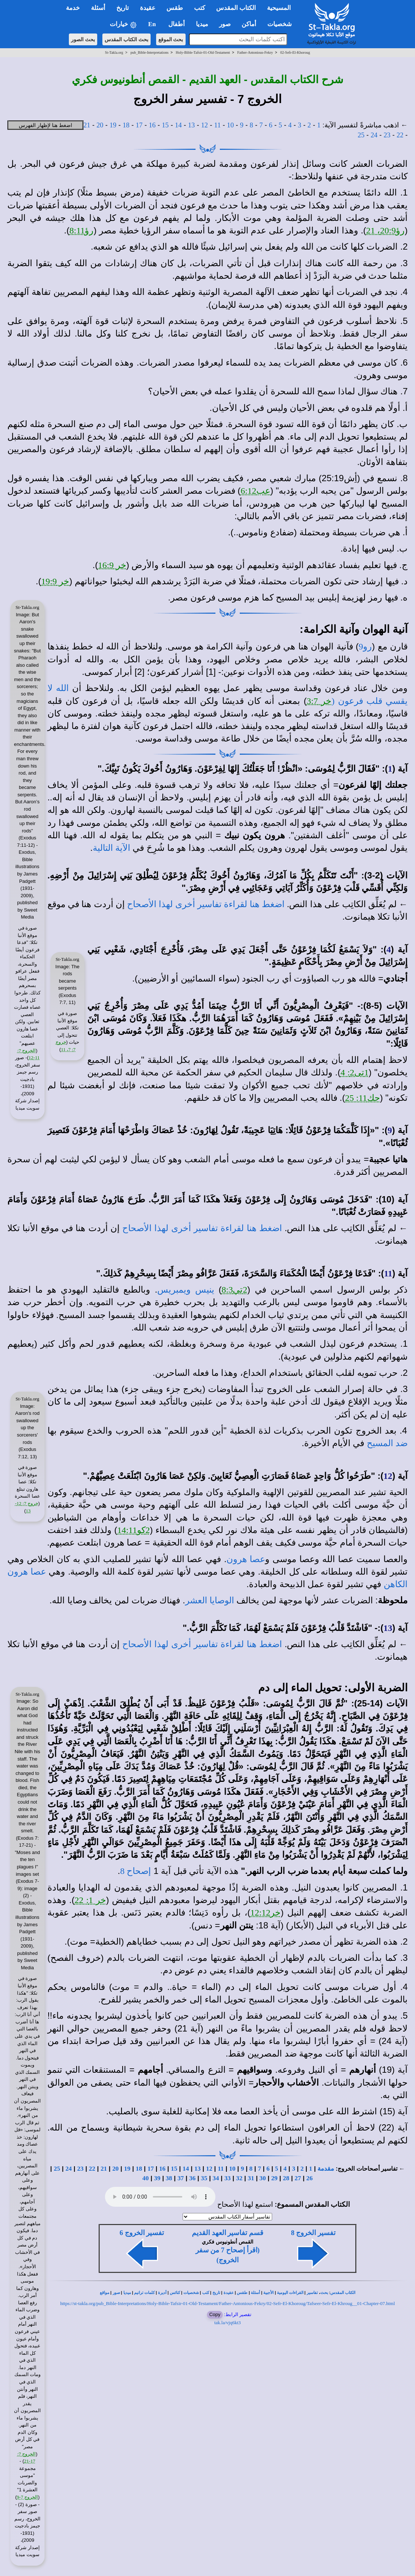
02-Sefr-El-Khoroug (295, 52)
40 (145, 2178)
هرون (17, 1571)
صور (116, 2293)
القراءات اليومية (290, 2293)
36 (192, 2178)
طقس (242, 2293)
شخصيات (191, 2293)
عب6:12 (255, 491)
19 (113, 125)
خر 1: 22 (90, 1900)
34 (215, 2178)
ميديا (127, 2293)
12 (204, 125)
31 (251, 2178)
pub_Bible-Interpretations (149, 52)
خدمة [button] (73, 7)
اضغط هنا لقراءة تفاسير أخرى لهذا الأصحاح (206, 904)
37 (180, 2178)
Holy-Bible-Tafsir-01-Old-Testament (203, 52)
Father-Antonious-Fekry (255, 52)
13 (191, 125)
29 (274, 2178)
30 (263, 2178)
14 (178, 125)
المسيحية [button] (279, 7)
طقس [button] (174, 7)
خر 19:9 (55, 581)
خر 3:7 (319, 701)
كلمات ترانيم (144, 2293)
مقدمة (325, 2168)
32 (239, 2178)
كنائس (175, 2293)
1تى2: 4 (355, 1072)
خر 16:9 (112, 565)
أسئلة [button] (98, 7)
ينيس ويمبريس (185, 1289)
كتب (205, 2293)
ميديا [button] (202, 24)
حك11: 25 (362, 1098)
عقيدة (229, 2293)
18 (126, 125)
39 (157, 2178)
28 (286, 2178)
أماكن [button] (249, 24)
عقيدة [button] (147, 7)
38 (169, 2178)
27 (298, 2178)
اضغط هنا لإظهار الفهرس (45, 125)
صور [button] (225, 24)
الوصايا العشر (209, 1600)
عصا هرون (245, 1559)
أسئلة (255, 2293)
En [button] (152, 24)
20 (99, 125)
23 (387, 135)
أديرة (162, 2293)
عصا (37, 1571)
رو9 (365, 646)
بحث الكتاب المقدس (126, 39)
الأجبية (268, 2293)
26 (309, 2178)
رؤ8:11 (82, 230)
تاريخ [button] (122, 7)
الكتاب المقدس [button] (236, 7)
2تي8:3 (234, 1289)
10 (230, 125)
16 (152, 125)
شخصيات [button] (281, 24)
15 (165, 125)
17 (139, 125)
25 (361, 135)
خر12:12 (265, 1912)
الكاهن (396, 1584)
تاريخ (216, 2293)
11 (217, 125)
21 (87, 125)
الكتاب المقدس (342, 2293)
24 (373, 135)
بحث (324, 2293)
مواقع (104, 2293)
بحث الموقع (170, 39)
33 (227, 2178)
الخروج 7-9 (27, 2497)
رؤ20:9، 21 (385, 230)
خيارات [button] (123, 24)
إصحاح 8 (135, 1871)
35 (204, 2178)
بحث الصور (83, 39)
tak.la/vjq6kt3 (227, 2322)
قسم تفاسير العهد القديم (227, 2233)
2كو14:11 (133, 1530)
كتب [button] (199, 7)
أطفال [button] (176, 24)
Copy (214, 2314)
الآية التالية (111, 848)
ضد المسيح (387, 1443)
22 (400, 135)
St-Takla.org (114, 52)
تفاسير (312, 2293)
